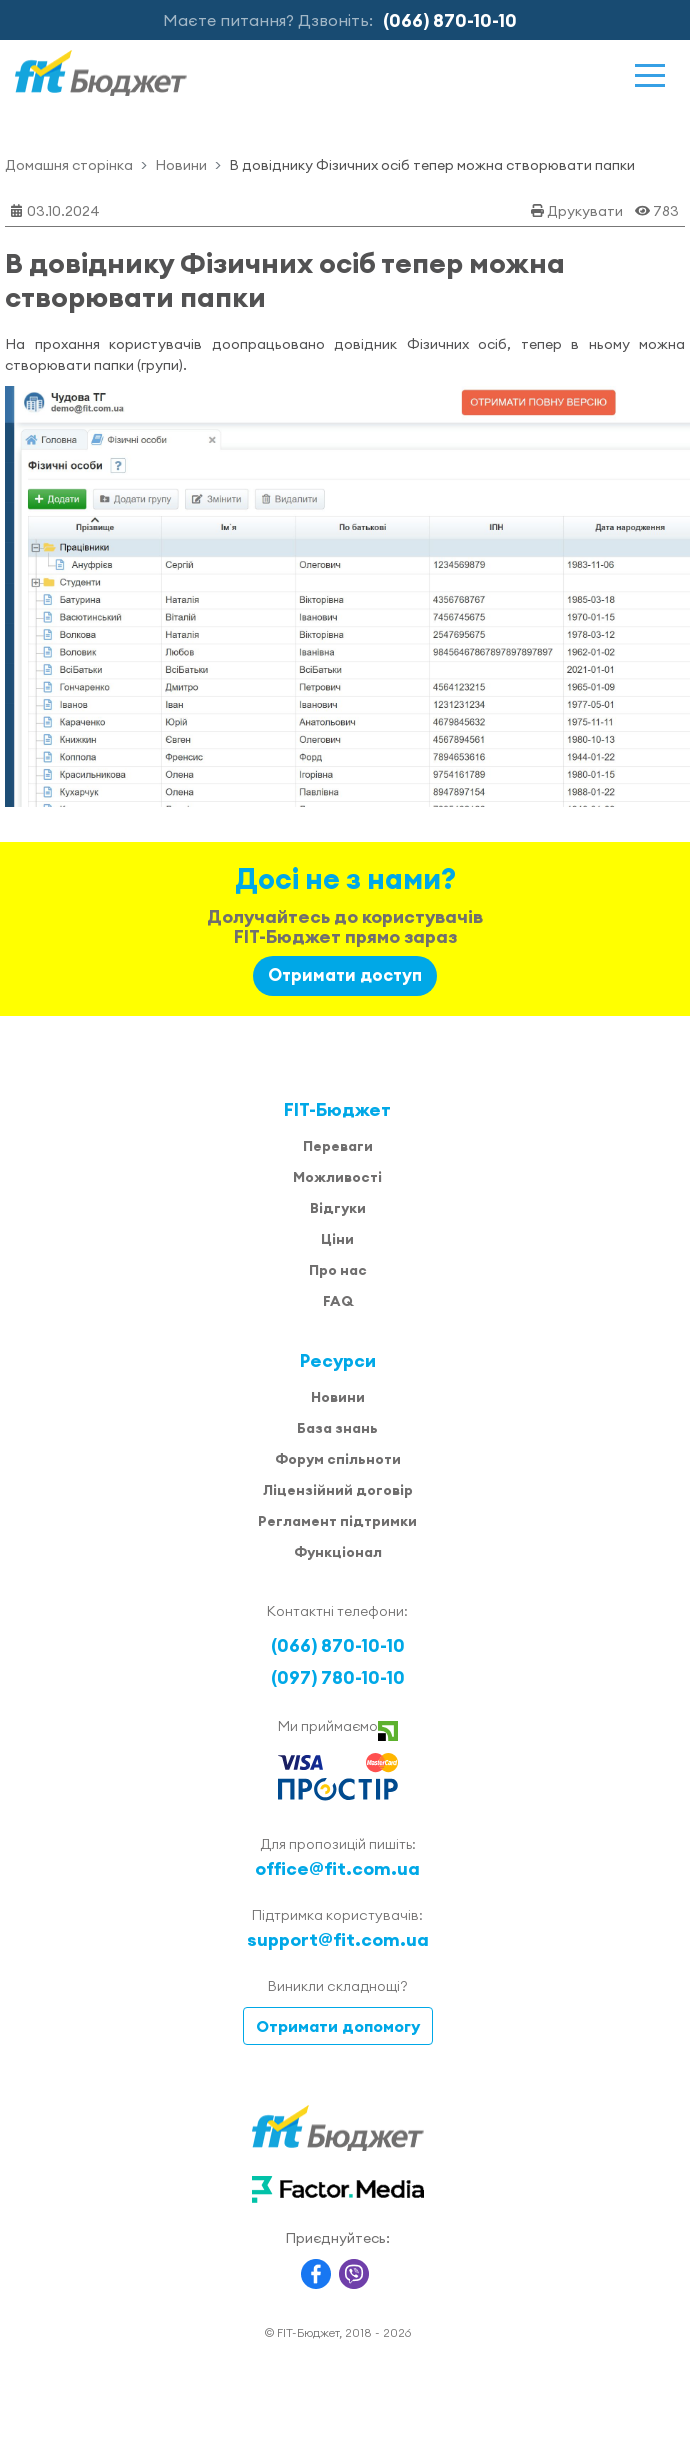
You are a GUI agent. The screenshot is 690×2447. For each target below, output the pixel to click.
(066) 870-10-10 (450, 20)
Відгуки (338, 1208)
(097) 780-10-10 (338, 1677)
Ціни (337, 1239)
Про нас (338, 1270)
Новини (181, 165)
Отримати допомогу (338, 2026)
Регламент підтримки (337, 1521)
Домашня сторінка (69, 165)
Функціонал (338, 1552)
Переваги (338, 1146)
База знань (337, 1428)
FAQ (338, 1301)
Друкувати (585, 211)
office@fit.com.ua (337, 1868)
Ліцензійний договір (338, 1490)
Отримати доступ (345, 975)
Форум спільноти (338, 1459)
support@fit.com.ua (338, 1939)
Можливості (337, 1177)
